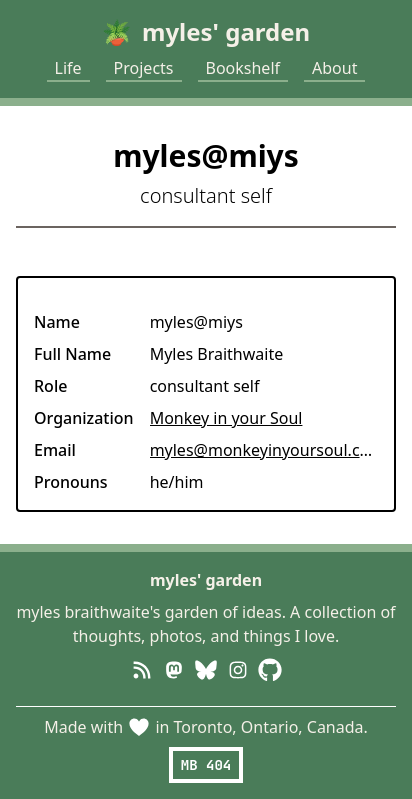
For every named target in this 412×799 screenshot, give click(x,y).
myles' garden (206, 580)
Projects (144, 68)
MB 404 (206, 765)
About (334, 68)
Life (68, 68)
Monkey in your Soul (226, 418)
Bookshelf (243, 68)
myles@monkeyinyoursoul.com (267, 450)
